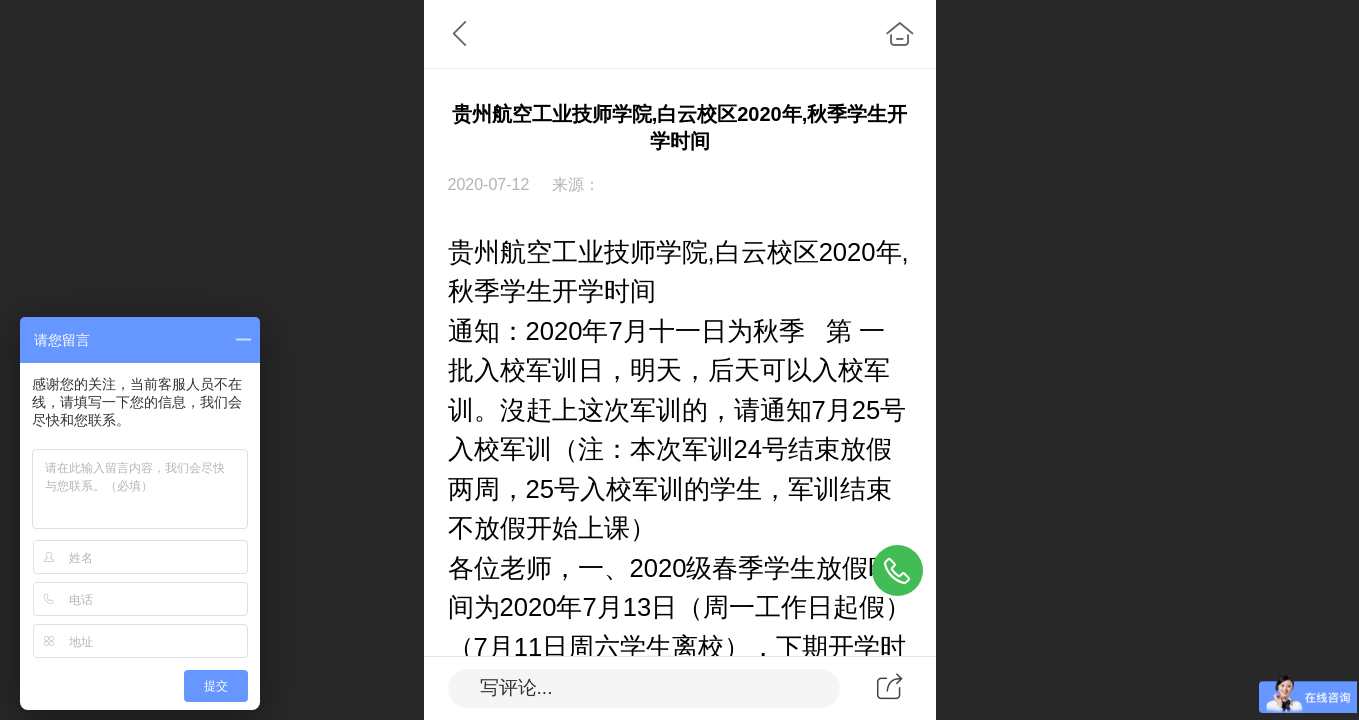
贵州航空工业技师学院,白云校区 (633, 252)
